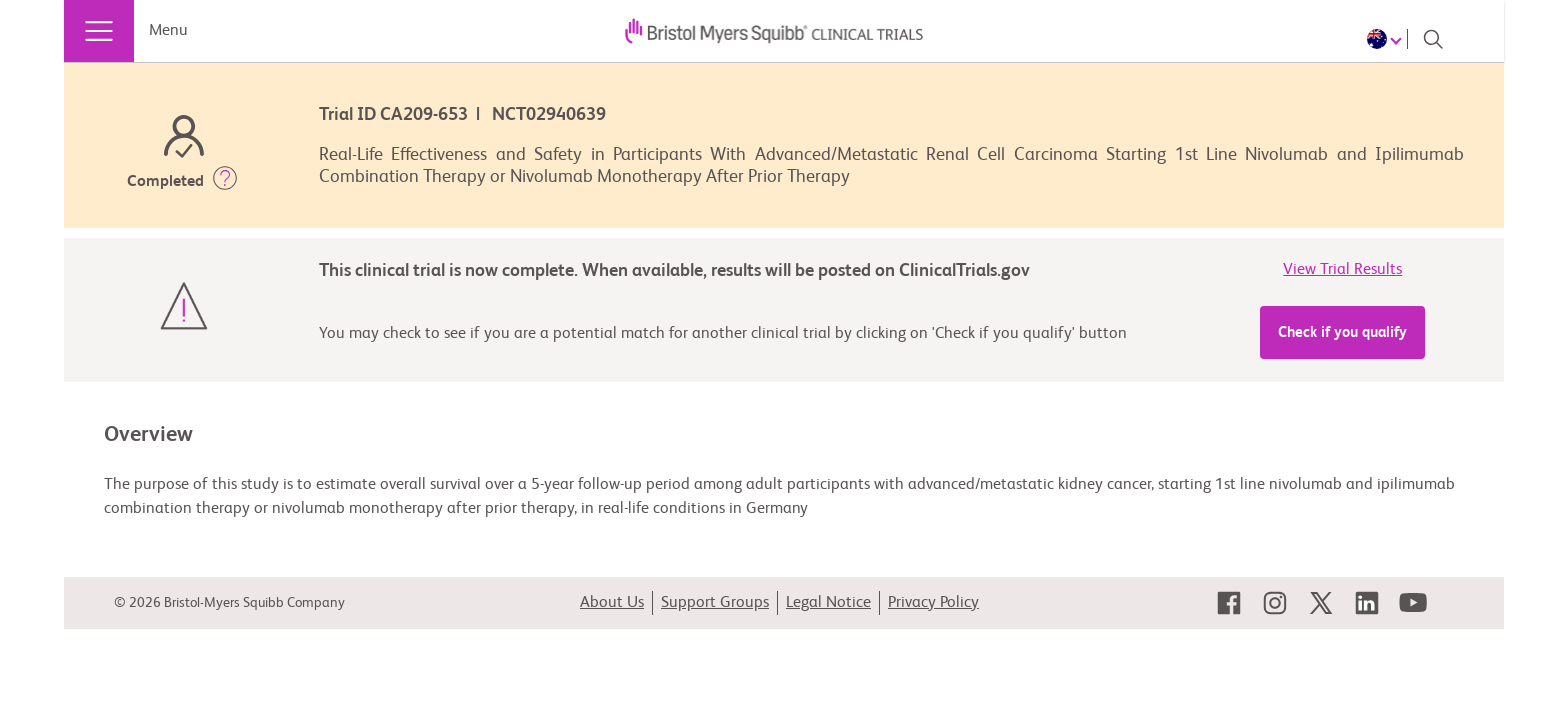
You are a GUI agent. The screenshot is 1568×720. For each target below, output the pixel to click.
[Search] (1433, 39)
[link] (1229, 603)
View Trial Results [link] (1342, 270)
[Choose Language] (1387, 39)
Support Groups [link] (715, 603)
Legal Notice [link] (828, 603)
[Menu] (99, 31)
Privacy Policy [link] (933, 603)
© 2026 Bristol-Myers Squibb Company (229, 603)
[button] (225, 182)
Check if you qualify (1342, 332)
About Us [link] (612, 603)
